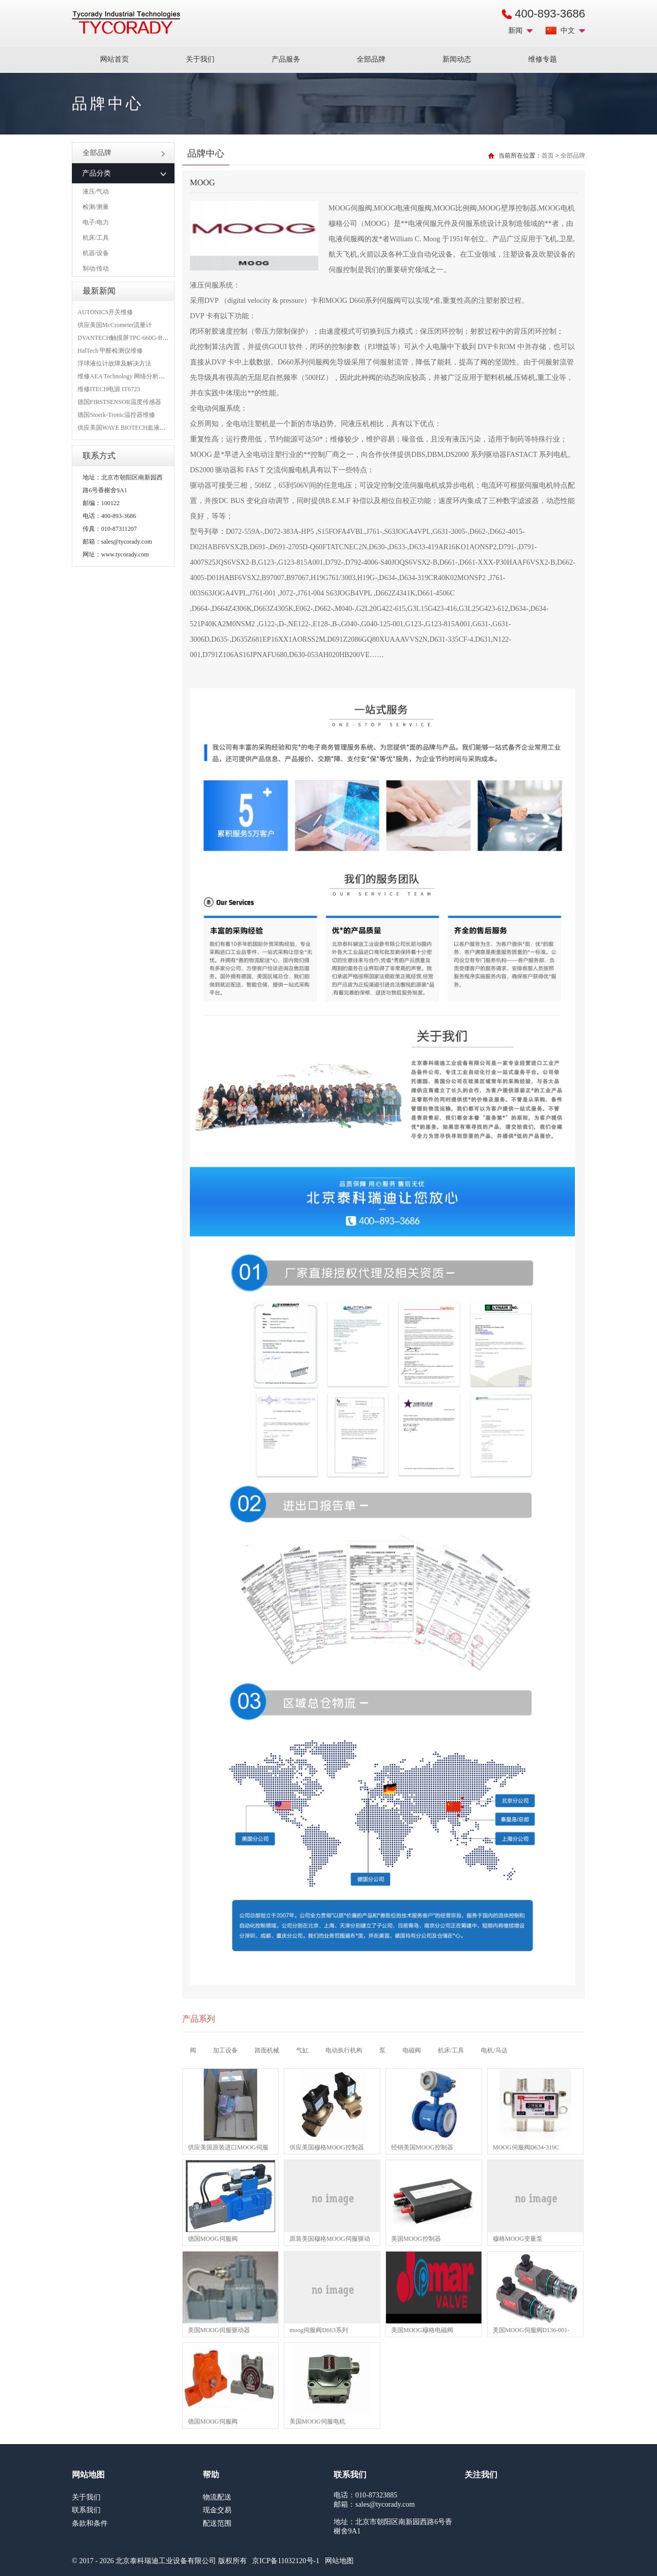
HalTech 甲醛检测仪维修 (110, 350)
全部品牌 (371, 59)
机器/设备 (96, 253)
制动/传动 (96, 268)
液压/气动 (96, 191)
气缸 (302, 2050)
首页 (548, 155)
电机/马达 (494, 2050)
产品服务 (286, 59)
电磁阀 (411, 2050)
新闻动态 (456, 59)
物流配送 (217, 2497)
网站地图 (339, 2561)
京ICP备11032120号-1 (285, 2561)
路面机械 (267, 2050)
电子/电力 (96, 222)
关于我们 (200, 59)
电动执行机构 (343, 2050)
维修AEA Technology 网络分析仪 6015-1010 (135, 376)
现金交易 (217, 2510)
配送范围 (217, 2523)
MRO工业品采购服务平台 (126, 23)
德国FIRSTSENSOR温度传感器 (119, 402)
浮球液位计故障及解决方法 (114, 363)
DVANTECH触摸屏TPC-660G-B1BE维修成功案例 (144, 337)
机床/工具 (96, 237)
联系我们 (86, 2510)
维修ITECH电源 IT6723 (109, 389)
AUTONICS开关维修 (105, 312)
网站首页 (114, 59)
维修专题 (542, 59)
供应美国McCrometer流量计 (115, 325)
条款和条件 (90, 2523)
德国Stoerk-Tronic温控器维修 (116, 414)
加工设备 (225, 2050)
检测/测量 (96, 206)
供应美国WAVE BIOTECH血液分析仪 (128, 427)
